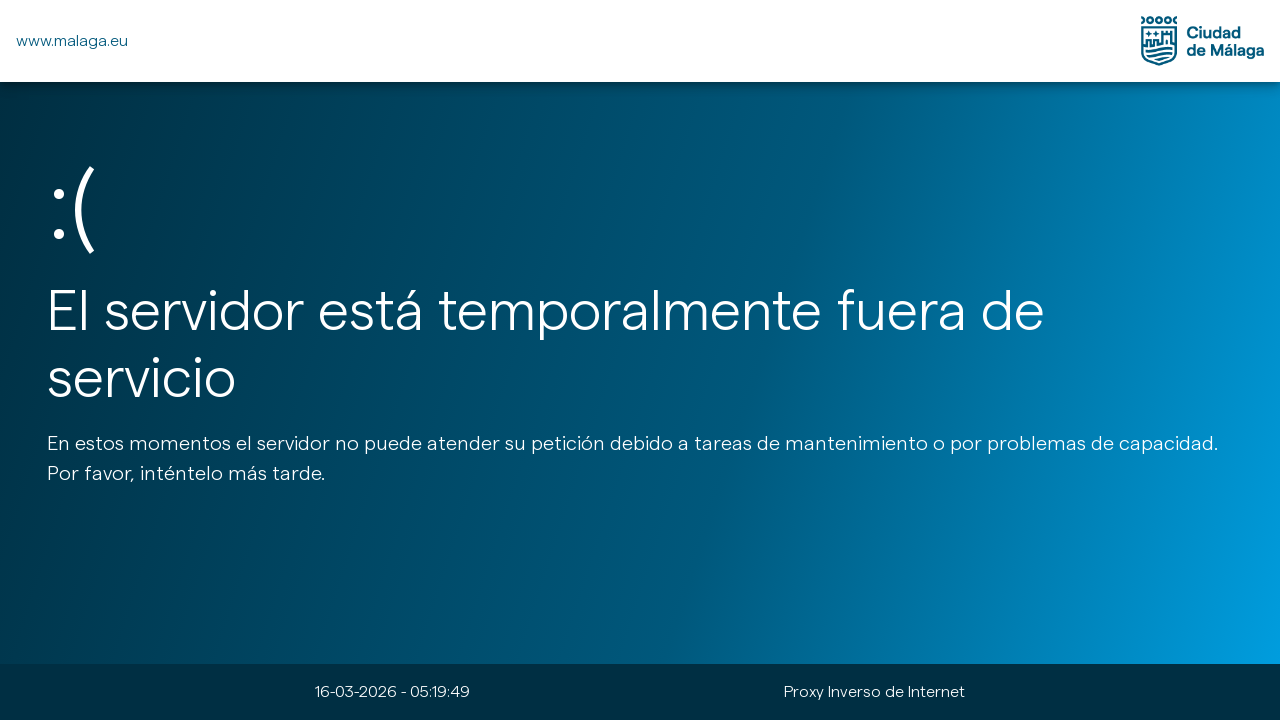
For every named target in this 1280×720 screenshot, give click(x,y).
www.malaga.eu (72, 40)
